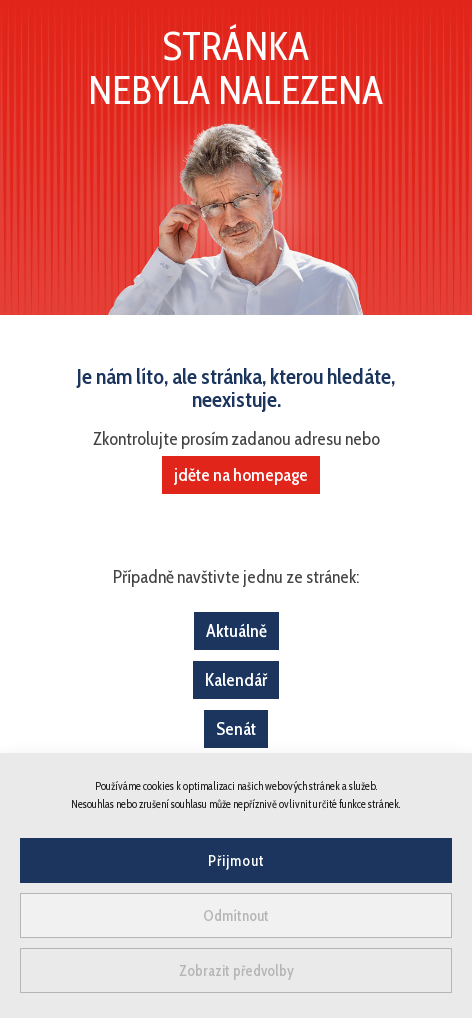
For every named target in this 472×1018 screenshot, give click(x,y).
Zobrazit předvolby (236, 971)
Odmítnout (236, 916)
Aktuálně (236, 631)
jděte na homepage (241, 475)
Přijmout (236, 861)
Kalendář (236, 680)
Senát (236, 729)
